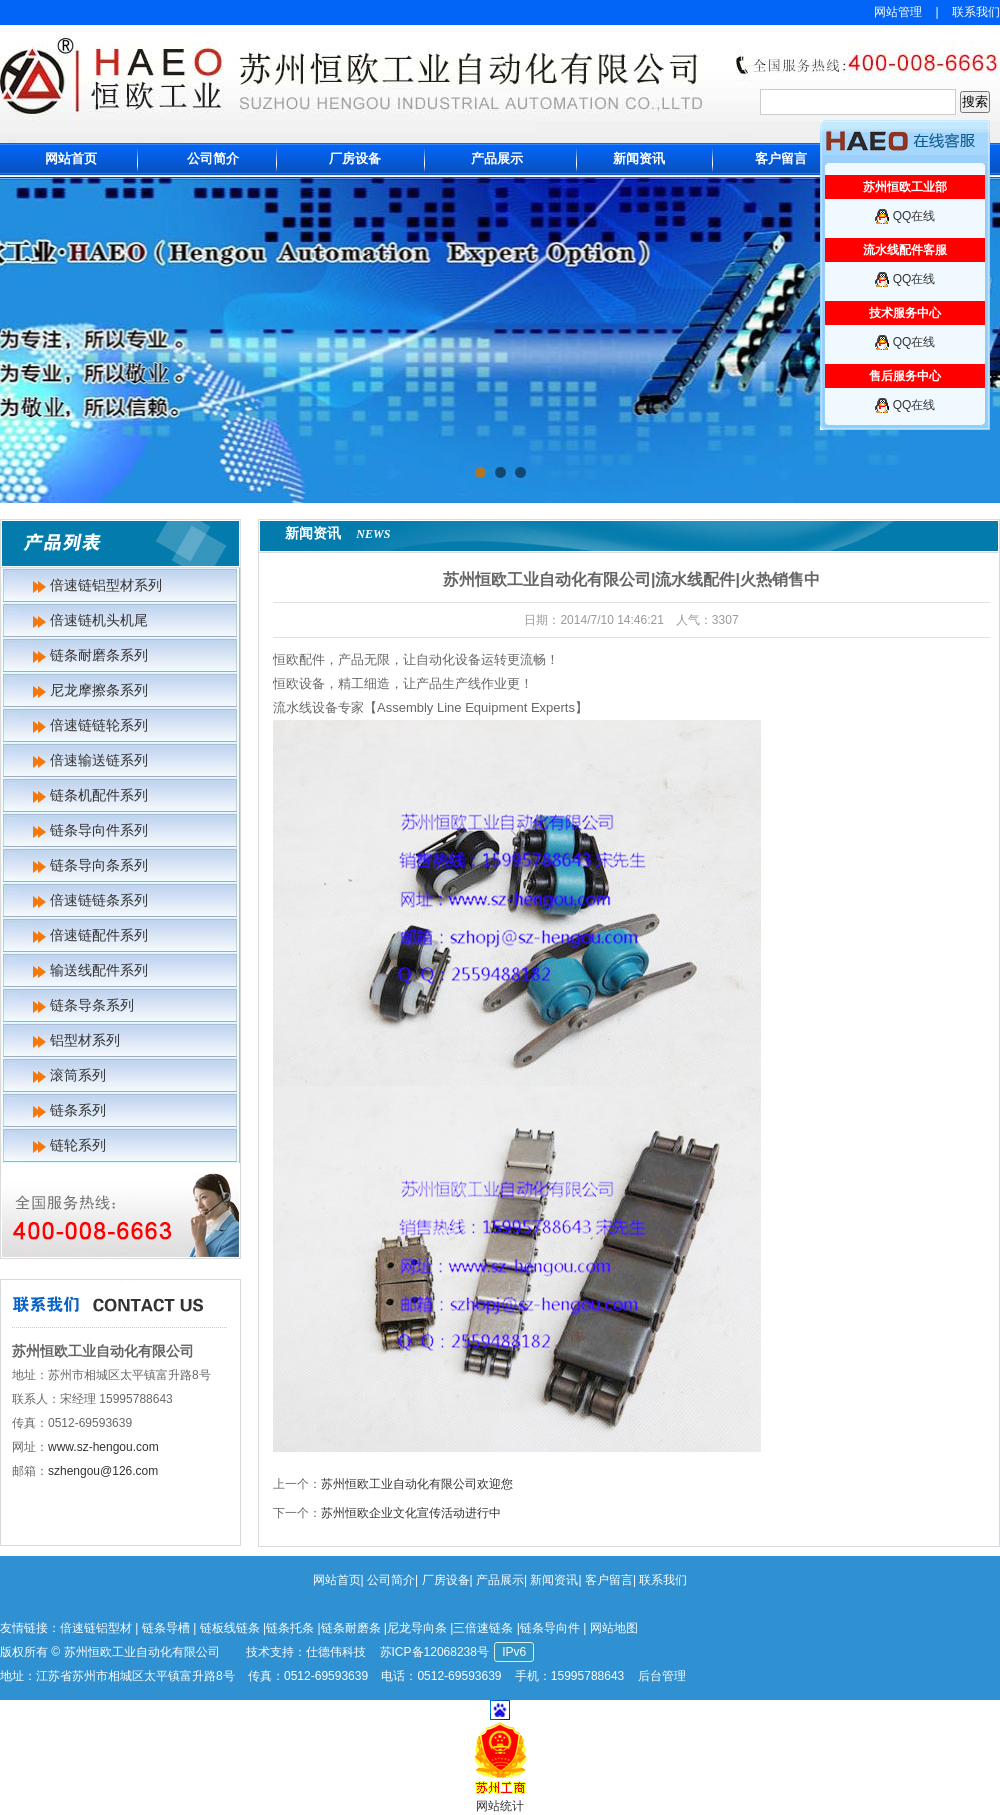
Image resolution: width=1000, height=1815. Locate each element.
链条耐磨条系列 (99, 655)
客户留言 (781, 158)
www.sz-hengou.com (103, 1447)
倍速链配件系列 (99, 935)
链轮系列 (78, 1145)
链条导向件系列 (99, 830)
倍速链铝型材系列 (106, 585)
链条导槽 (166, 1628)
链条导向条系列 (99, 865)
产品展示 (497, 158)
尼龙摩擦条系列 (99, 690)
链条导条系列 (92, 1005)
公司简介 (213, 158)
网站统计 (500, 1806)
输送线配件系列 (99, 970)
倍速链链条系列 (99, 900)
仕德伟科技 (336, 1652)
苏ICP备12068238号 (434, 1652)
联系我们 (976, 12)
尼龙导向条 (417, 1628)
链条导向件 (550, 1628)
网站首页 (71, 158)
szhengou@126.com (103, 1471)
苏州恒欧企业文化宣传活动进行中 (411, 1513)
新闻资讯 (639, 158)
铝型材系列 (85, 1040)
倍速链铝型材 (96, 1628)
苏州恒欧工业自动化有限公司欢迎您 (417, 1484)
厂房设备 (355, 158)
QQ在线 (914, 216)
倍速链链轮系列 (99, 725)
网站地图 (614, 1628)
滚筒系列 (78, 1075)
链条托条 (290, 1628)
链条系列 (78, 1110)
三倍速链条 (483, 1628)
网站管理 (898, 12)
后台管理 (662, 1676)
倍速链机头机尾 (99, 620)
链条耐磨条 (351, 1628)
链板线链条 (230, 1628)
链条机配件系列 (99, 795)
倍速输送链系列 (99, 760)
